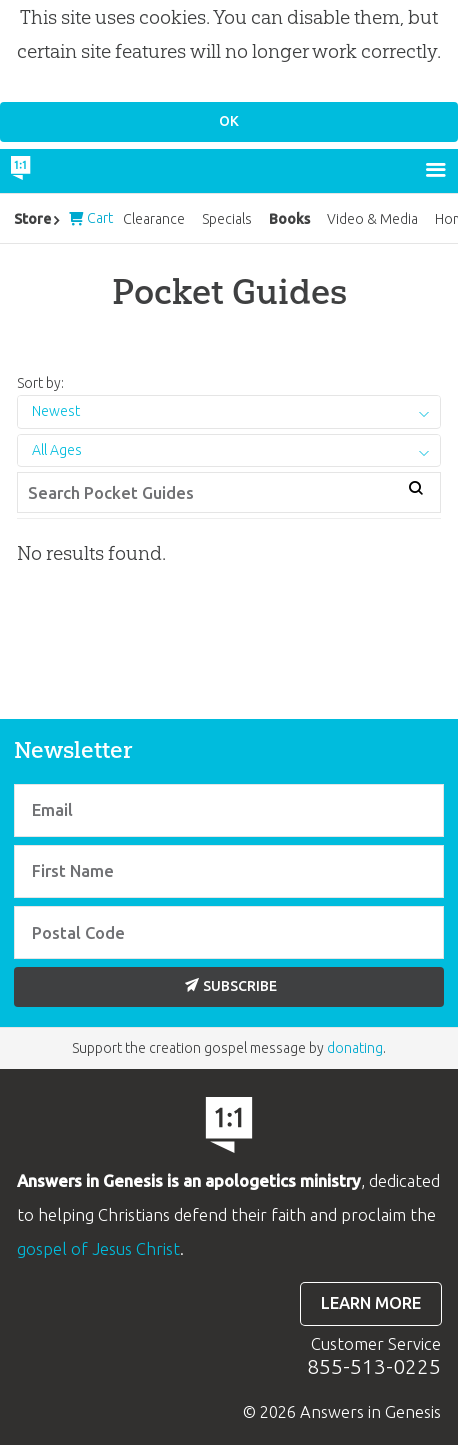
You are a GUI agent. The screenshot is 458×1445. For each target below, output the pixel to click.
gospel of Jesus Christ (98, 1249)
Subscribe (231, 986)
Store (32, 219)
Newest (56, 411)
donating (355, 1048)
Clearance (154, 219)
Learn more (371, 1303)
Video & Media (372, 219)
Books (289, 219)
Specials (227, 219)
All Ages (57, 450)
